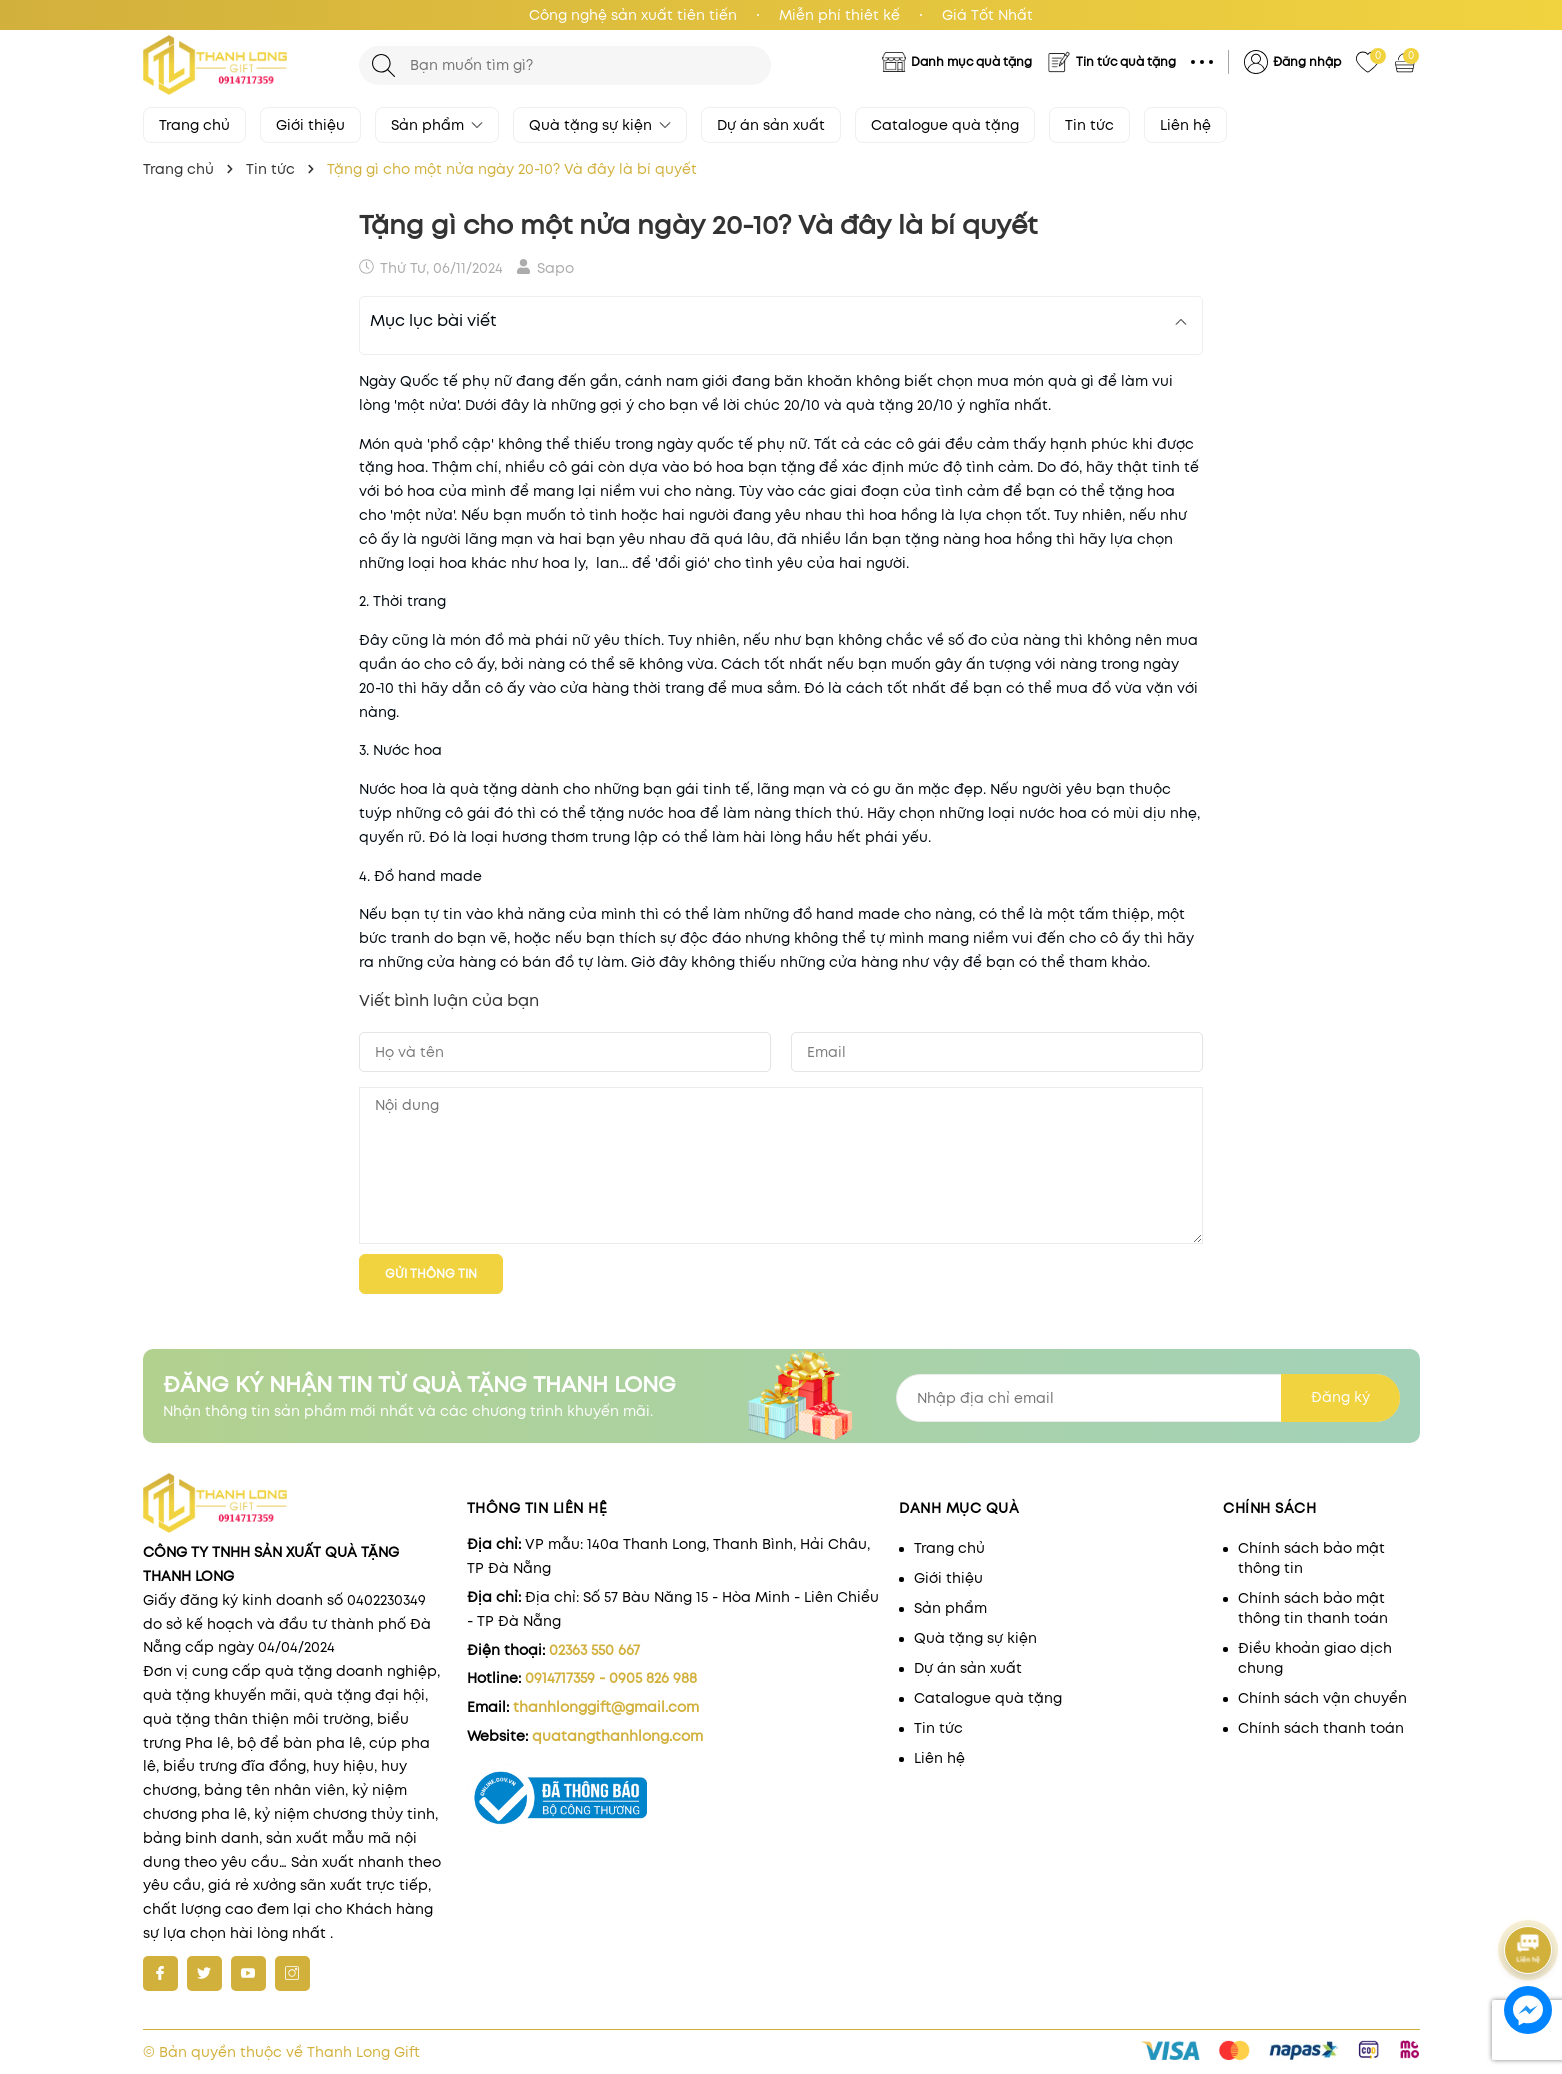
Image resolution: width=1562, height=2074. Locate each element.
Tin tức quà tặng (1126, 61)
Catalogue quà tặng (945, 125)
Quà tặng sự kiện (600, 125)
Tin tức (1089, 125)
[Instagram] (292, 1973)
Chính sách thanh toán (1321, 1728)
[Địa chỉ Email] (1148, 1398)
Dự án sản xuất (771, 125)
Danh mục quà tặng (971, 61)
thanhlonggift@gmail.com (606, 1707)
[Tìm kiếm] (383, 65)
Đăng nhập (1307, 61)
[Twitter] (204, 1973)
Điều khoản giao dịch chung (1315, 1658)
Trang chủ (194, 125)
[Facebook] (160, 1973)
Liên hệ (1185, 125)
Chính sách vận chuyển (1322, 1698)
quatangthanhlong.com (617, 1736)
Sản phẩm (437, 125)
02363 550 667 (594, 1650)
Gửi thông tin (431, 1273)
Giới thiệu (310, 125)
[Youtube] (248, 1973)
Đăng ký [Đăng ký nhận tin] (1340, 1397)
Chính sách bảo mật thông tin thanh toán (1313, 1608)
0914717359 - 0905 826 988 (611, 1678)
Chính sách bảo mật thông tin (1311, 1558)
